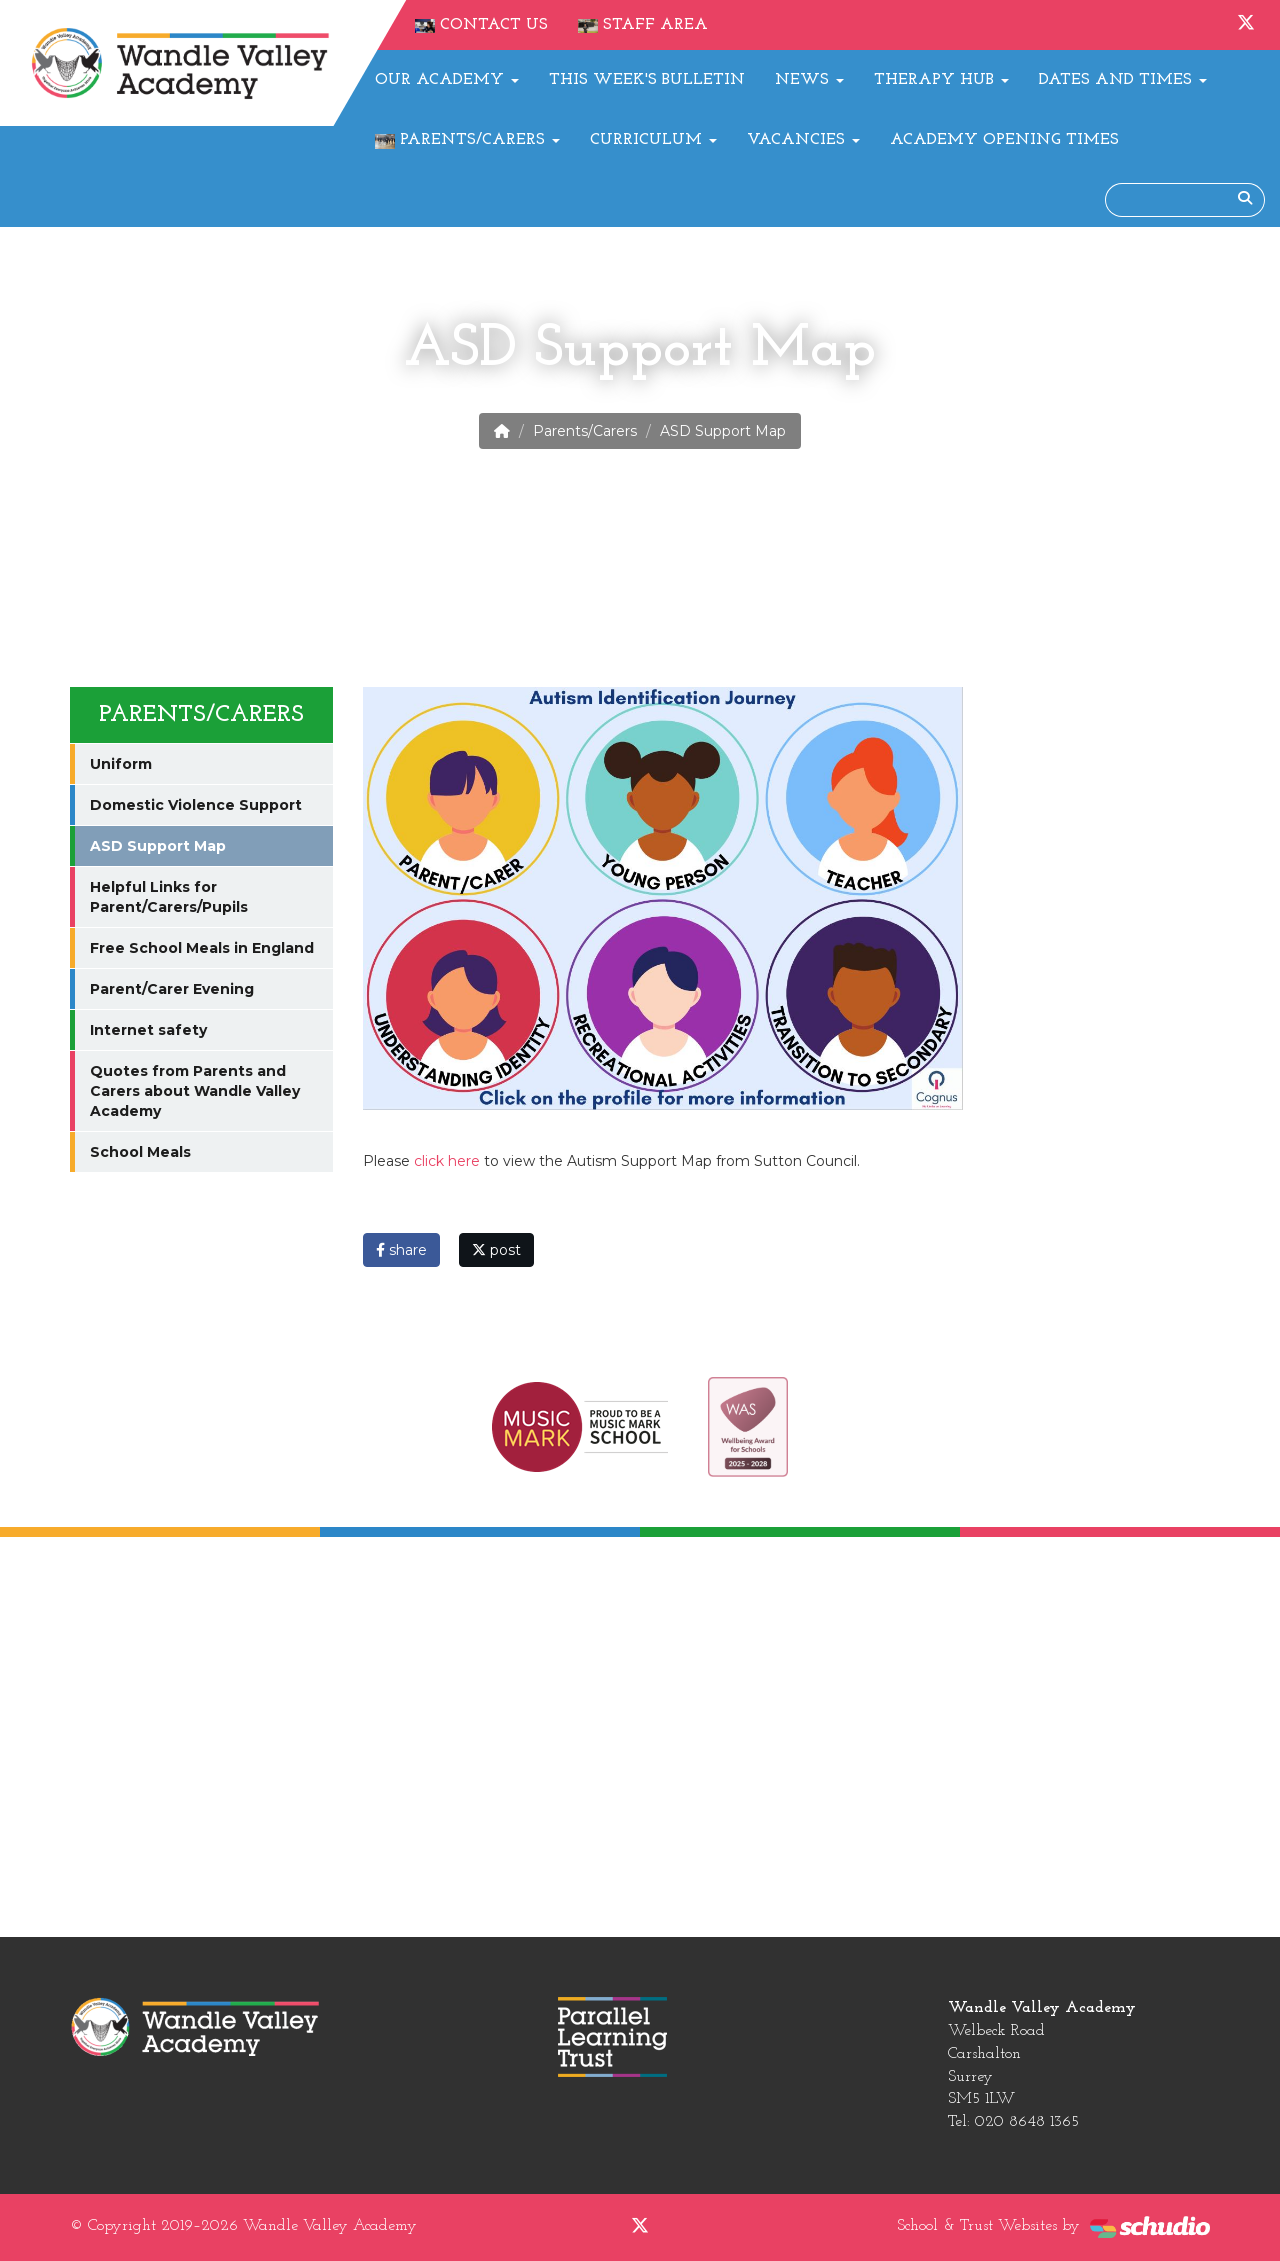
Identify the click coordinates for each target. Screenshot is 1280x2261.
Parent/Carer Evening (172, 989)
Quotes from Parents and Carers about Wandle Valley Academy (195, 1091)
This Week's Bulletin (647, 80)
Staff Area (643, 25)
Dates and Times (1123, 80)
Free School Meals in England (202, 948)
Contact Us (481, 25)
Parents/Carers (467, 140)
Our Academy (447, 80)
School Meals (140, 1152)
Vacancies (803, 140)
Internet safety (148, 1030)
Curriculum (653, 140)
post (496, 1250)
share (401, 1250)
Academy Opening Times (1004, 140)
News (809, 80)
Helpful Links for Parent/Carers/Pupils (169, 897)
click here (447, 1161)
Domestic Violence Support (196, 805)
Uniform (121, 764)
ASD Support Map (158, 846)
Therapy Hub (941, 80)
